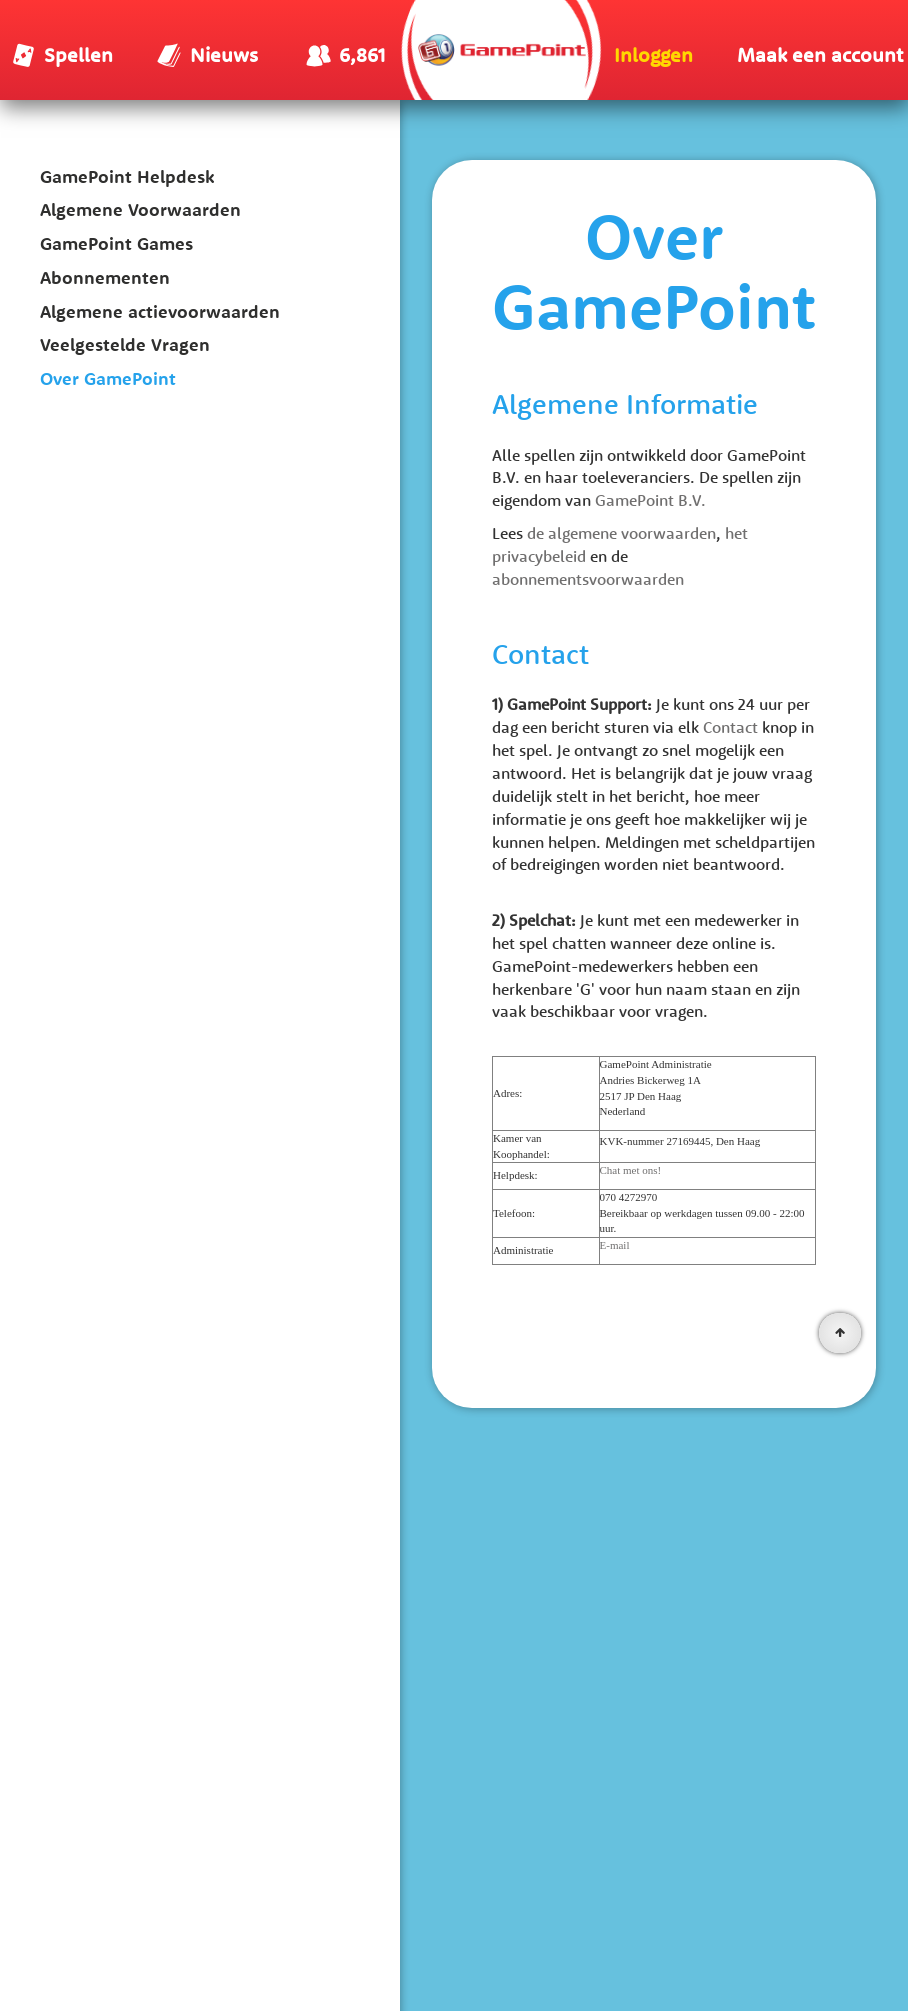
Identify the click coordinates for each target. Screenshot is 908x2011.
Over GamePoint (108, 378)
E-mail (615, 1245)
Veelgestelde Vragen (125, 344)
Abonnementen (105, 277)
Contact (730, 727)
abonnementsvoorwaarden (588, 579)
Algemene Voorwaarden (140, 209)
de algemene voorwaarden (621, 533)
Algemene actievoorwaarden (160, 311)
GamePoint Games (116, 243)
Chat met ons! (631, 1170)
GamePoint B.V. (650, 500)
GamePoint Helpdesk (127, 176)
